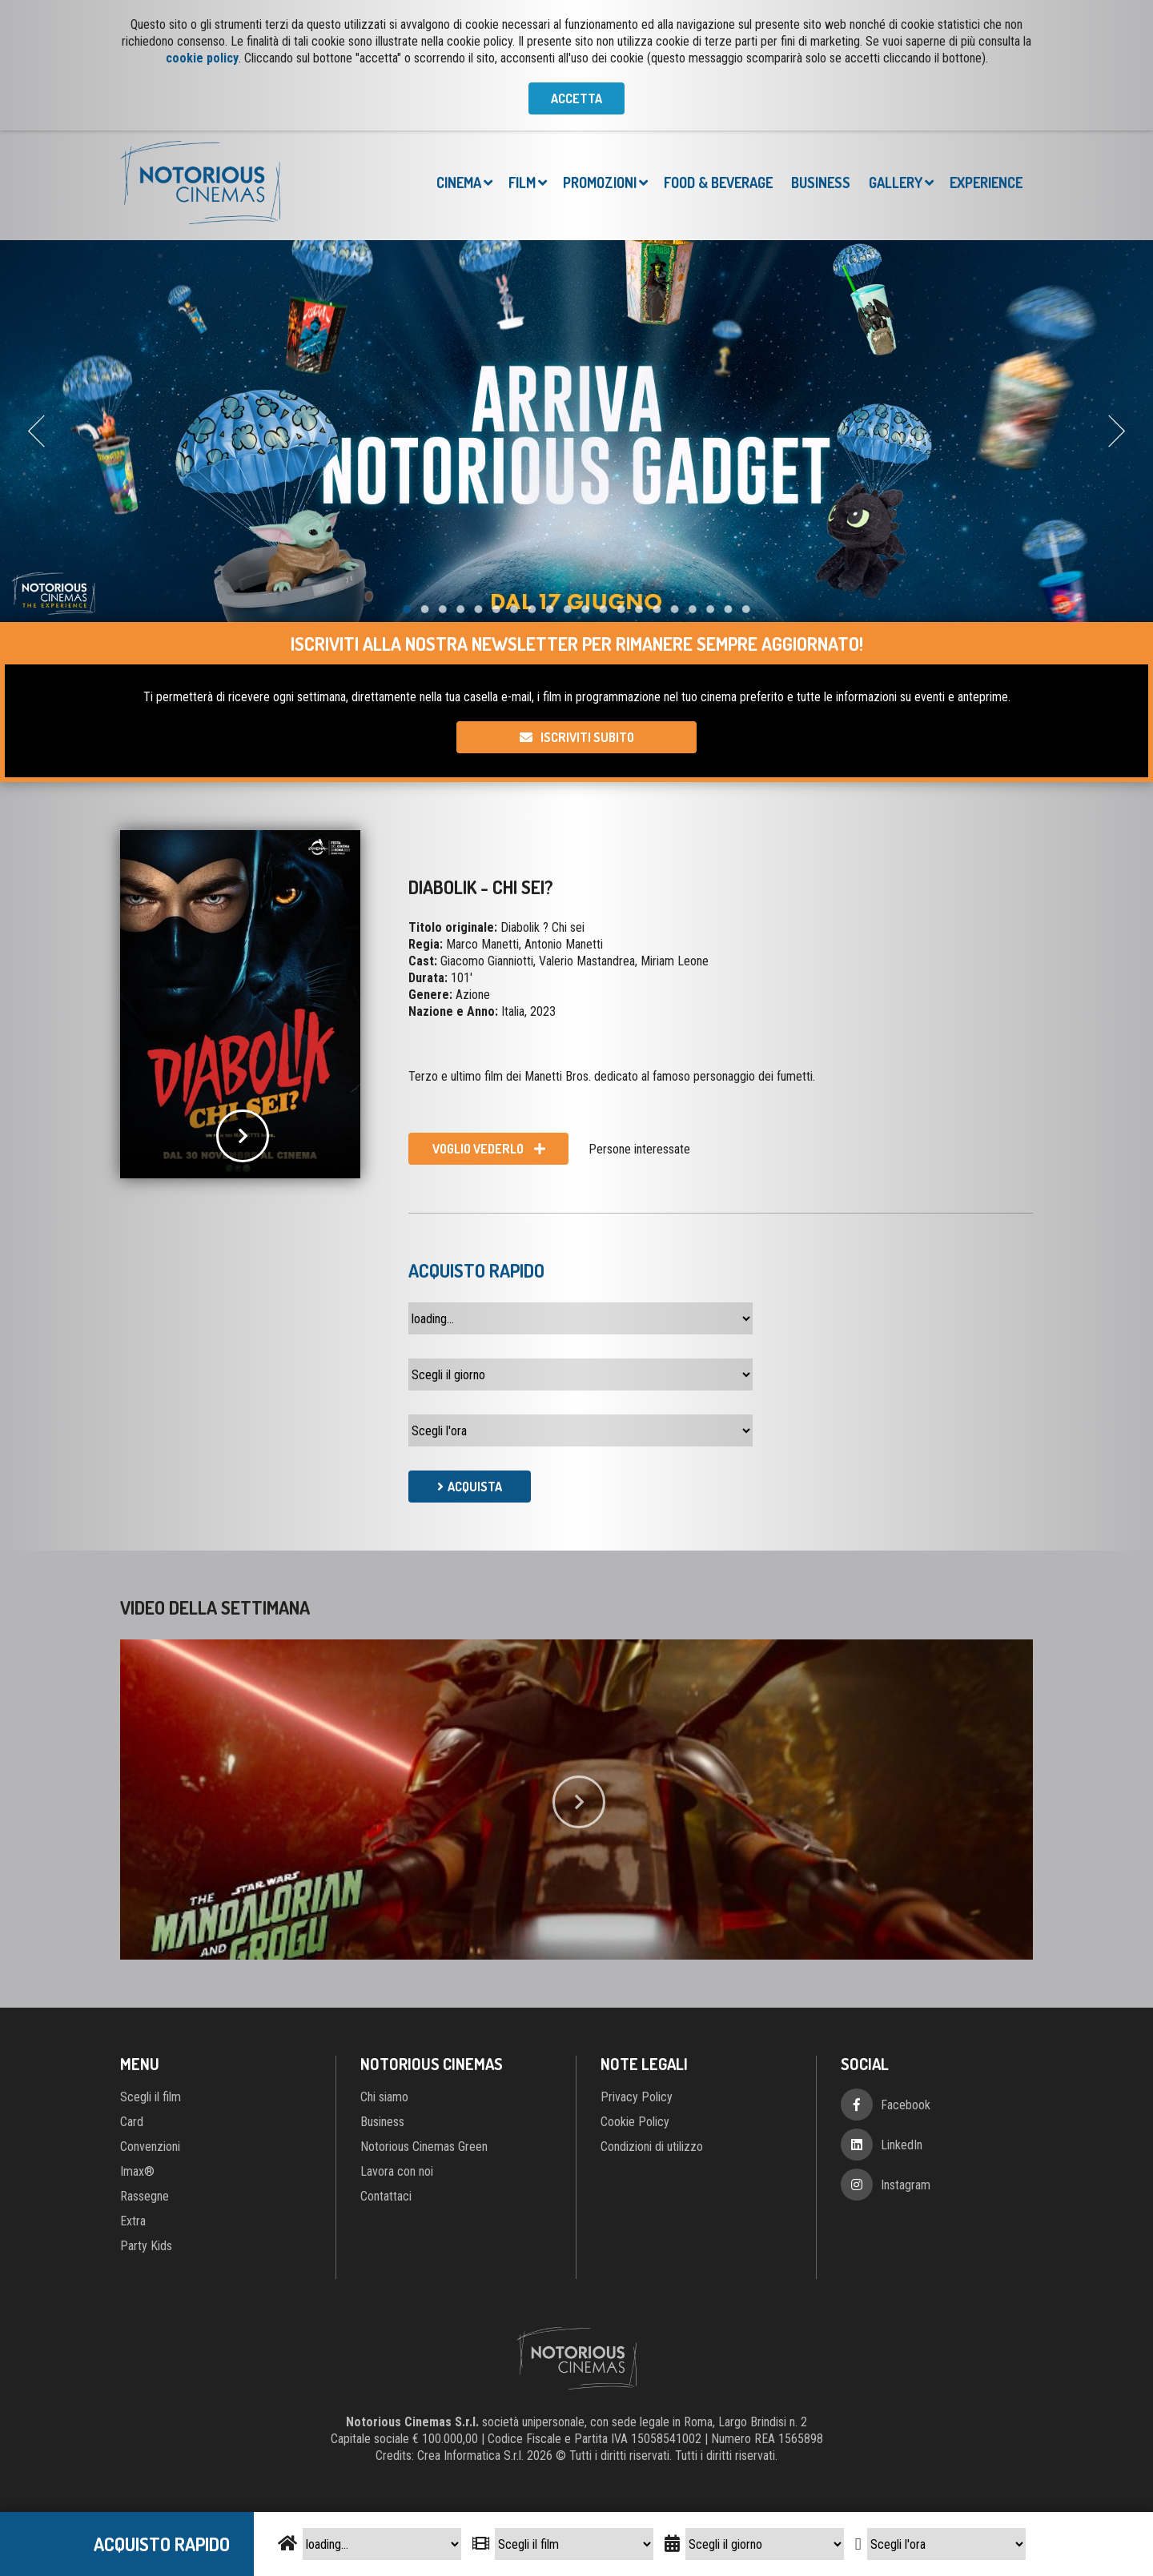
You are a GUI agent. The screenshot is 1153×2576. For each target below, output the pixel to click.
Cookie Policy (635, 2121)
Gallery (895, 182)
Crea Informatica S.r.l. (470, 2455)
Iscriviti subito (587, 737)
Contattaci (386, 2196)
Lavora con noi (396, 2171)
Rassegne (144, 2196)
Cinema (458, 182)
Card (131, 2121)
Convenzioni (150, 2146)
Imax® (137, 2171)
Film (522, 182)
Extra (133, 2221)
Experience (986, 182)
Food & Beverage (718, 182)
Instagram (905, 2185)
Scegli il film (150, 2097)
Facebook (905, 2105)
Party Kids (146, 2245)
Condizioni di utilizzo (652, 2146)
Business (820, 182)
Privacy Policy (637, 2097)
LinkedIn (901, 2145)
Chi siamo (384, 2097)
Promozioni (600, 182)
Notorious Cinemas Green (424, 2146)
